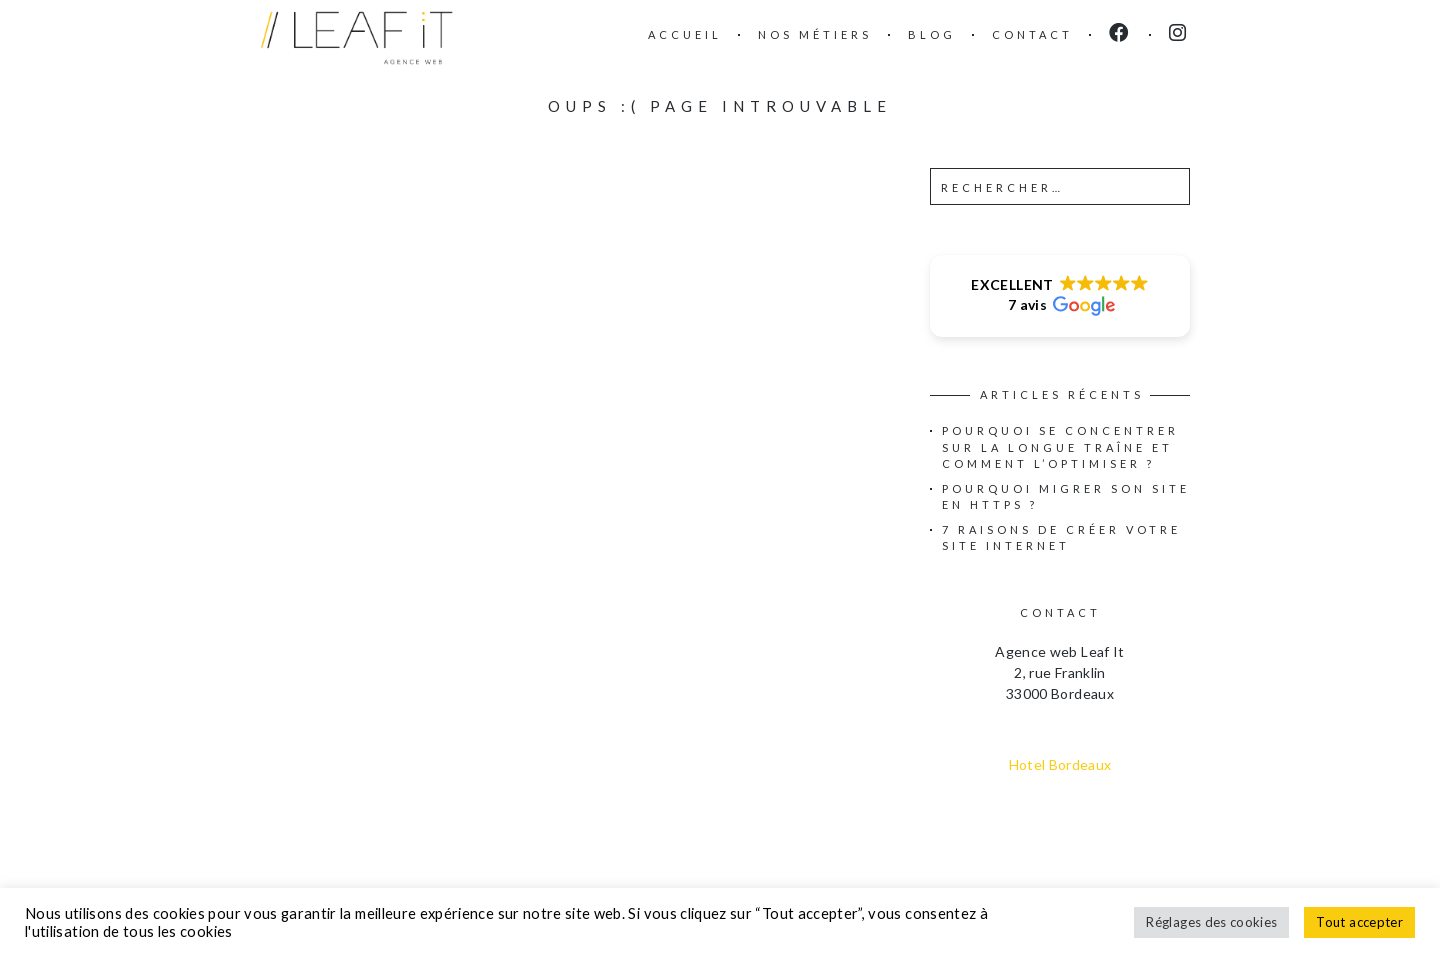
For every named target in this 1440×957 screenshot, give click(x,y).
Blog (932, 34)
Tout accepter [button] (1359, 922)
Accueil (685, 34)
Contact (1032, 34)
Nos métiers (815, 34)
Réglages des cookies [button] (1211, 922)
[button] (1060, 296)
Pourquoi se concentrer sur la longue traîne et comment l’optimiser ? (1060, 447)
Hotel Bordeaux (1060, 764)
